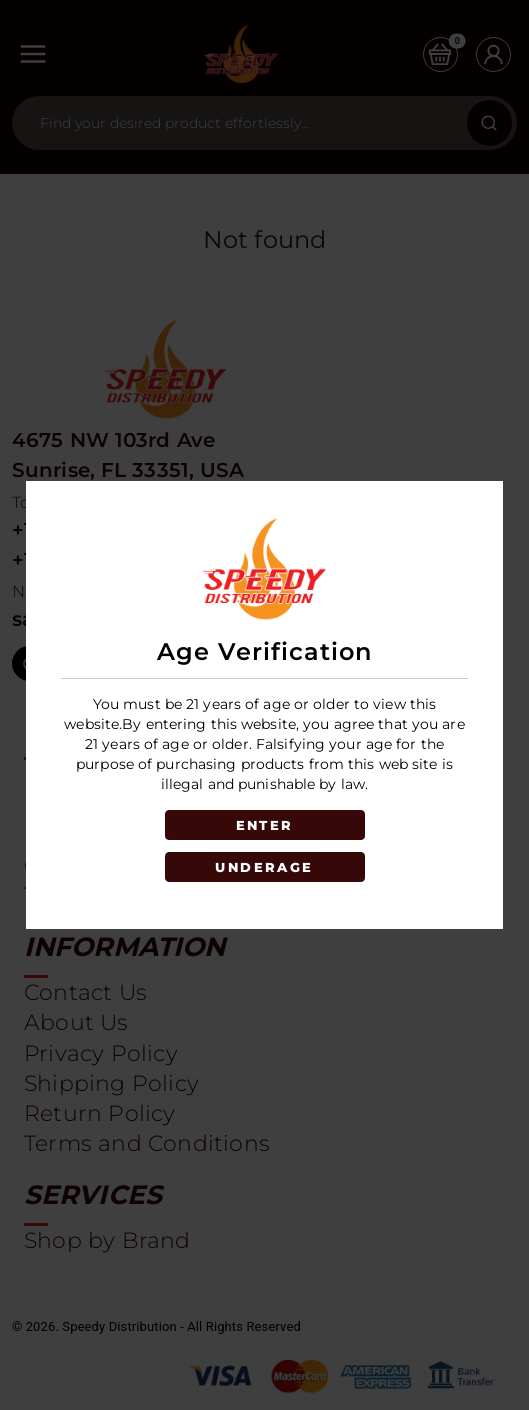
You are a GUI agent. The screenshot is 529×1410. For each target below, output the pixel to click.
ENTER (265, 825)
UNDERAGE (264, 867)
